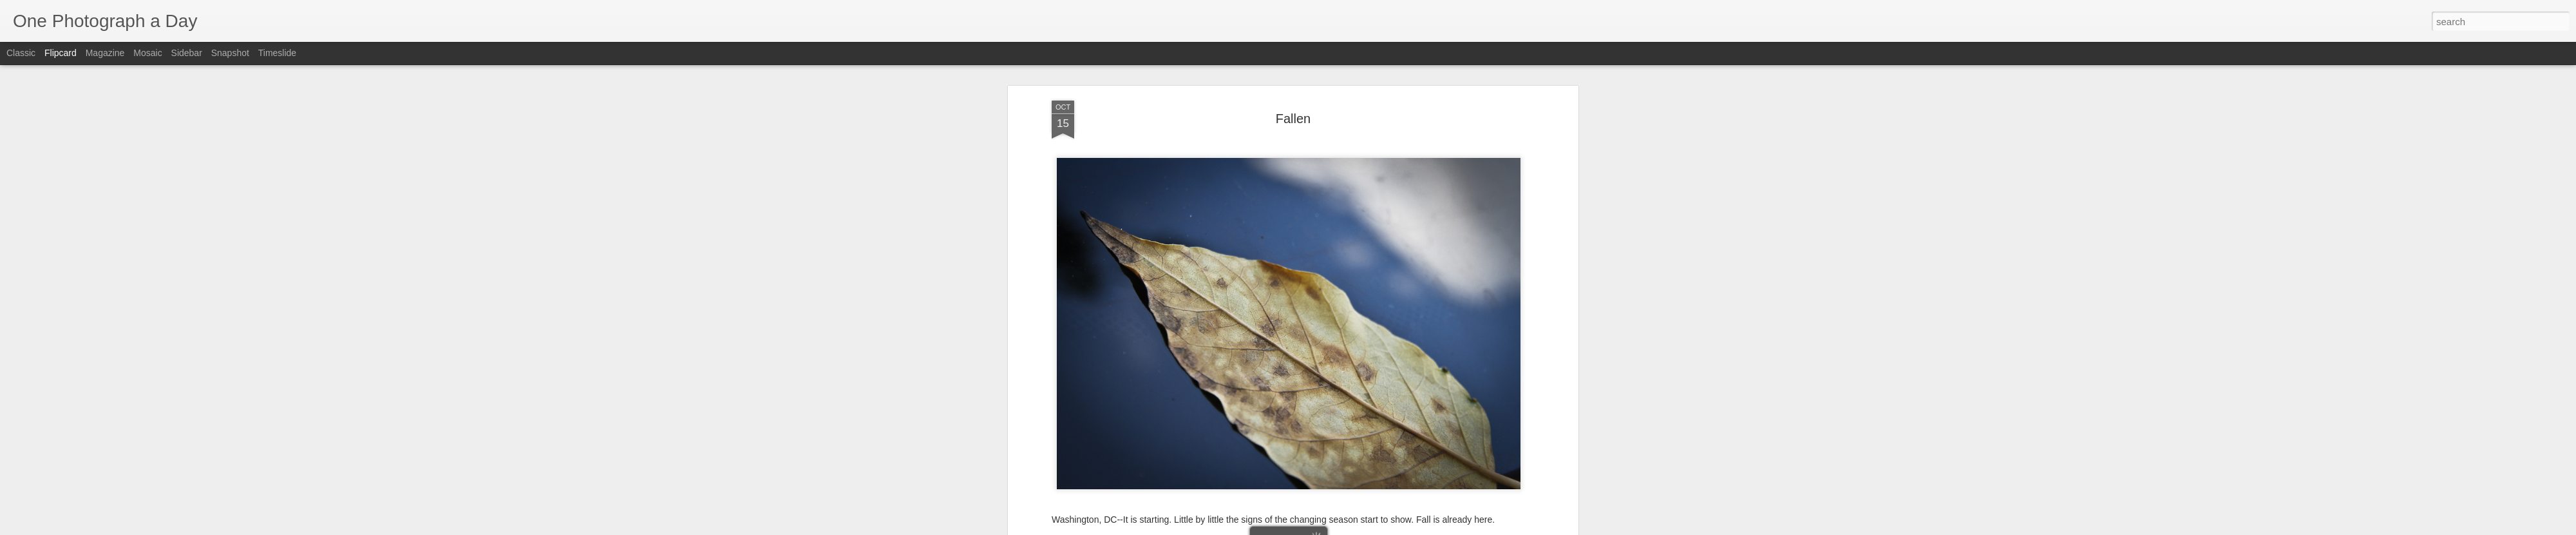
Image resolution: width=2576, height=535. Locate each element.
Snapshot (230, 53)
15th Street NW (1231, 331)
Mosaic (147, 53)
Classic (20, 53)
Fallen (1321, 331)
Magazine (105, 53)
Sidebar (186, 53)
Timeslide (277, 53)
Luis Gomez (1353, 314)
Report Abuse (1366, 528)
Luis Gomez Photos (1091, 296)
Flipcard (60, 53)
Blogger (1328, 528)
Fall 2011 (1285, 331)
